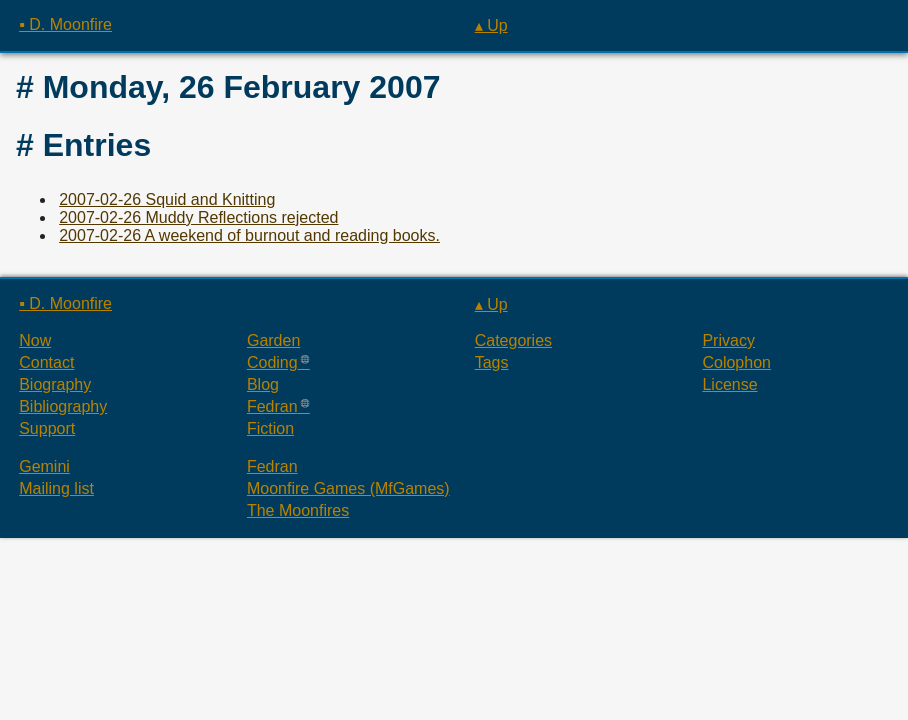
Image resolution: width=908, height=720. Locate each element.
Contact (46, 362)
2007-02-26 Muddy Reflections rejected (198, 217)
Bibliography (63, 406)
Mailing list (56, 488)
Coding (272, 362)
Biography (55, 384)
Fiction (270, 428)
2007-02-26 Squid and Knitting (167, 199)
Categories (513, 340)
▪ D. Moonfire (65, 24)
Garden (273, 340)
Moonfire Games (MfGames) (348, 488)
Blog (263, 384)
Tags (492, 362)
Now (35, 340)
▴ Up (491, 25)
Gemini (44, 466)
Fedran (272, 406)
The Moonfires (298, 510)
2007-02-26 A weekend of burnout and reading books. (249, 235)
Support (47, 428)
